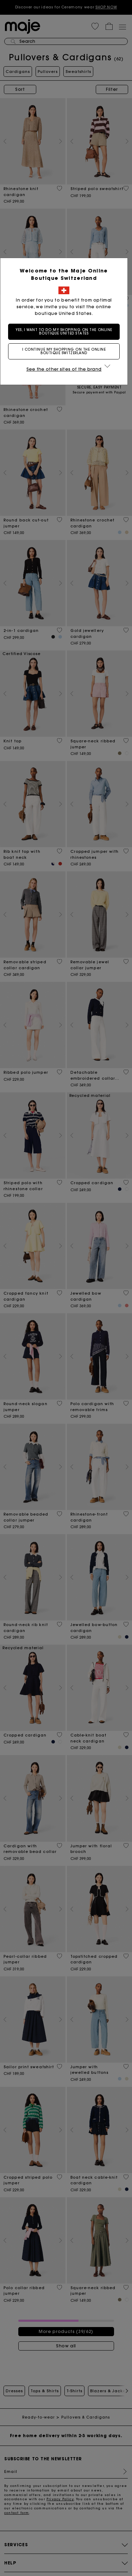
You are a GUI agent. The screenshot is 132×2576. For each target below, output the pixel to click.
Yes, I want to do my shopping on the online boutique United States (66, 332)
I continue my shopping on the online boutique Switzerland (66, 351)
